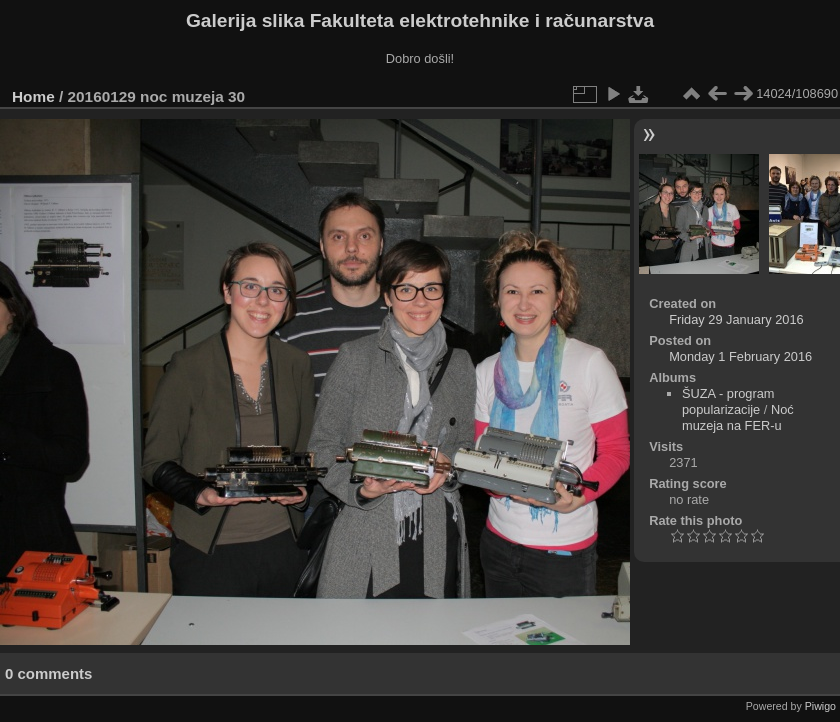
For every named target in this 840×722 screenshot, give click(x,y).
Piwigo (820, 706)
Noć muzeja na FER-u (738, 417)
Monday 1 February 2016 (740, 356)
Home (33, 96)
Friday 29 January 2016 (736, 319)
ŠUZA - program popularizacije (728, 401)
